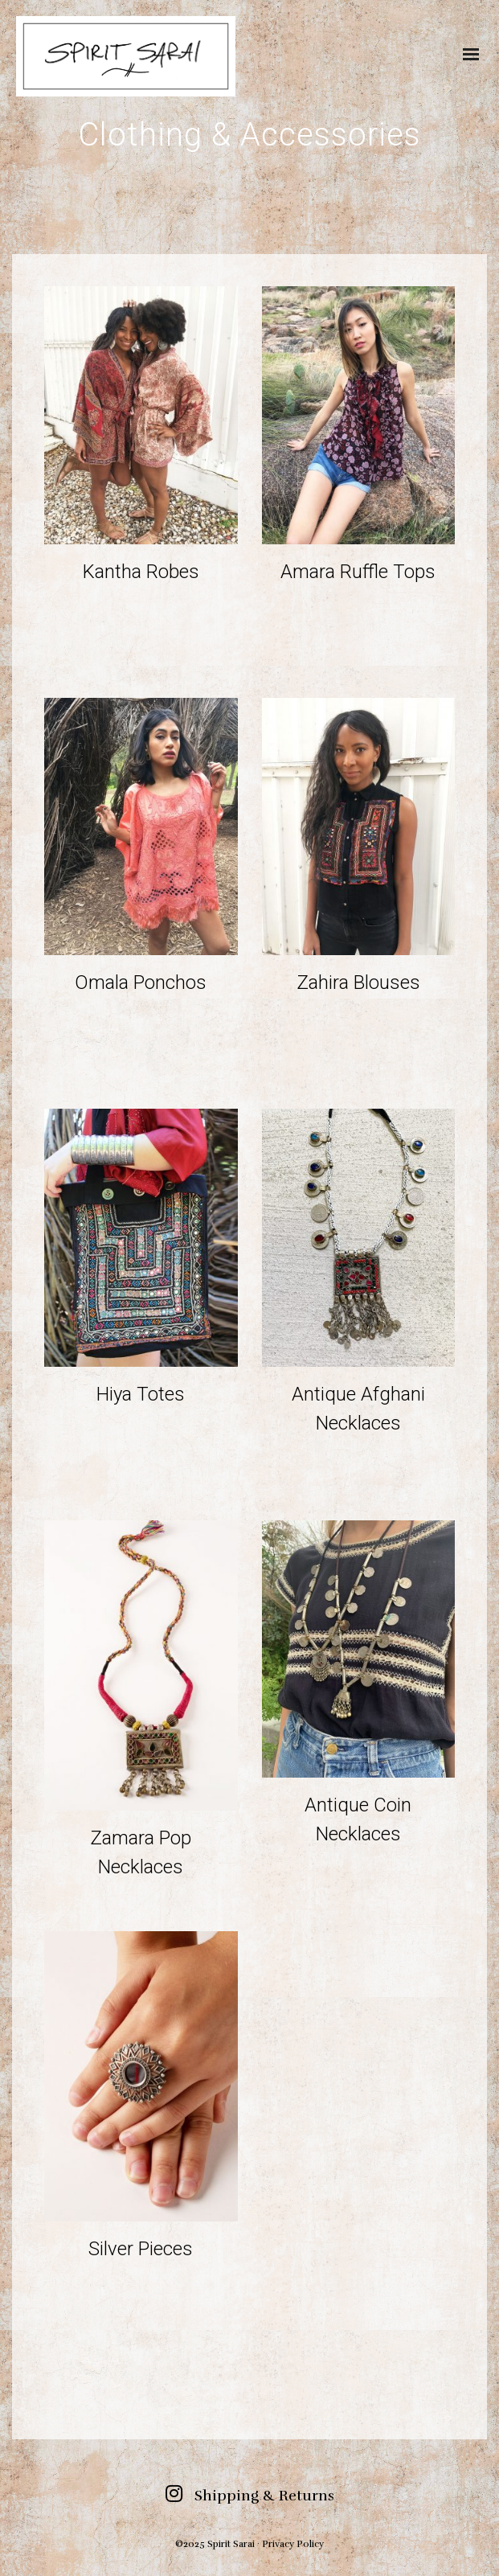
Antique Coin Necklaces (358, 1819)
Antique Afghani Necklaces (358, 1408)
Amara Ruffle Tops (358, 571)
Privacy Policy (293, 2543)
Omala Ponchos (141, 982)
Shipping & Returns (264, 2495)
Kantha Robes (141, 571)
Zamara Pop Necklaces (140, 1852)
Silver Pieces (140, 2249)
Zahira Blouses (358, 982)
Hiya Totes (140, 1394)
